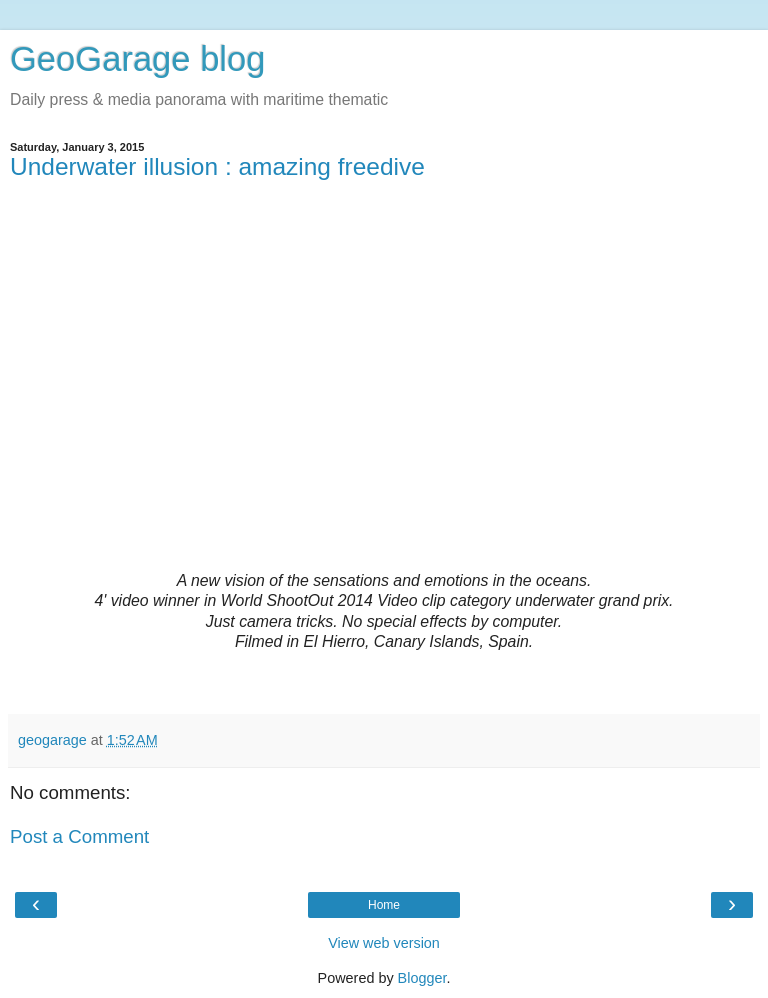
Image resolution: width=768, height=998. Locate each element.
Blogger (422, 978)
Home (384, 905)
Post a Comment (79, 836)
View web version (384, 943)
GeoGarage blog (137, 59)
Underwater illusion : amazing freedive (217, 166)
